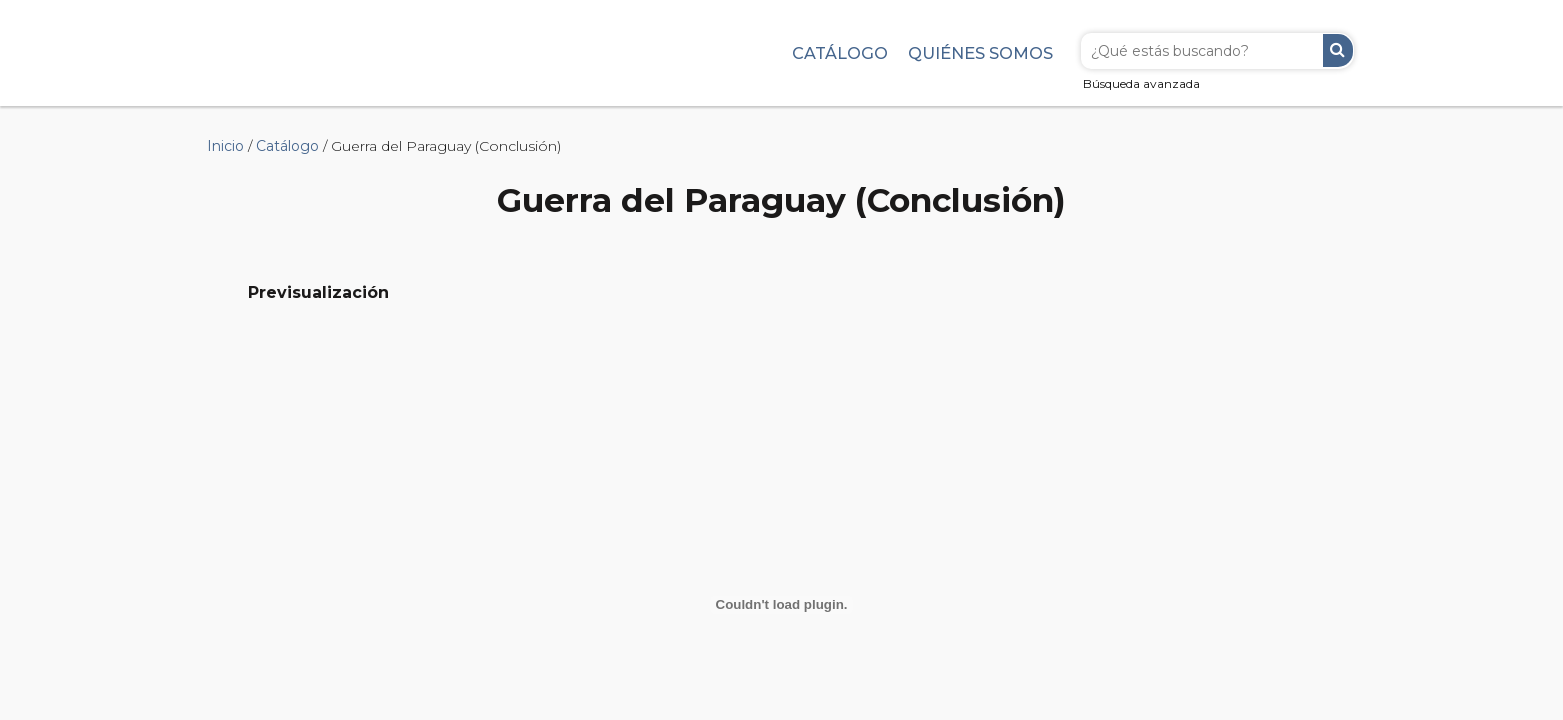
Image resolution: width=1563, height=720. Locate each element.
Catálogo (840, 53)
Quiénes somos (980, 53)
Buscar (1338, 50)
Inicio (225, 146)
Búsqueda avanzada (1141, 83)
